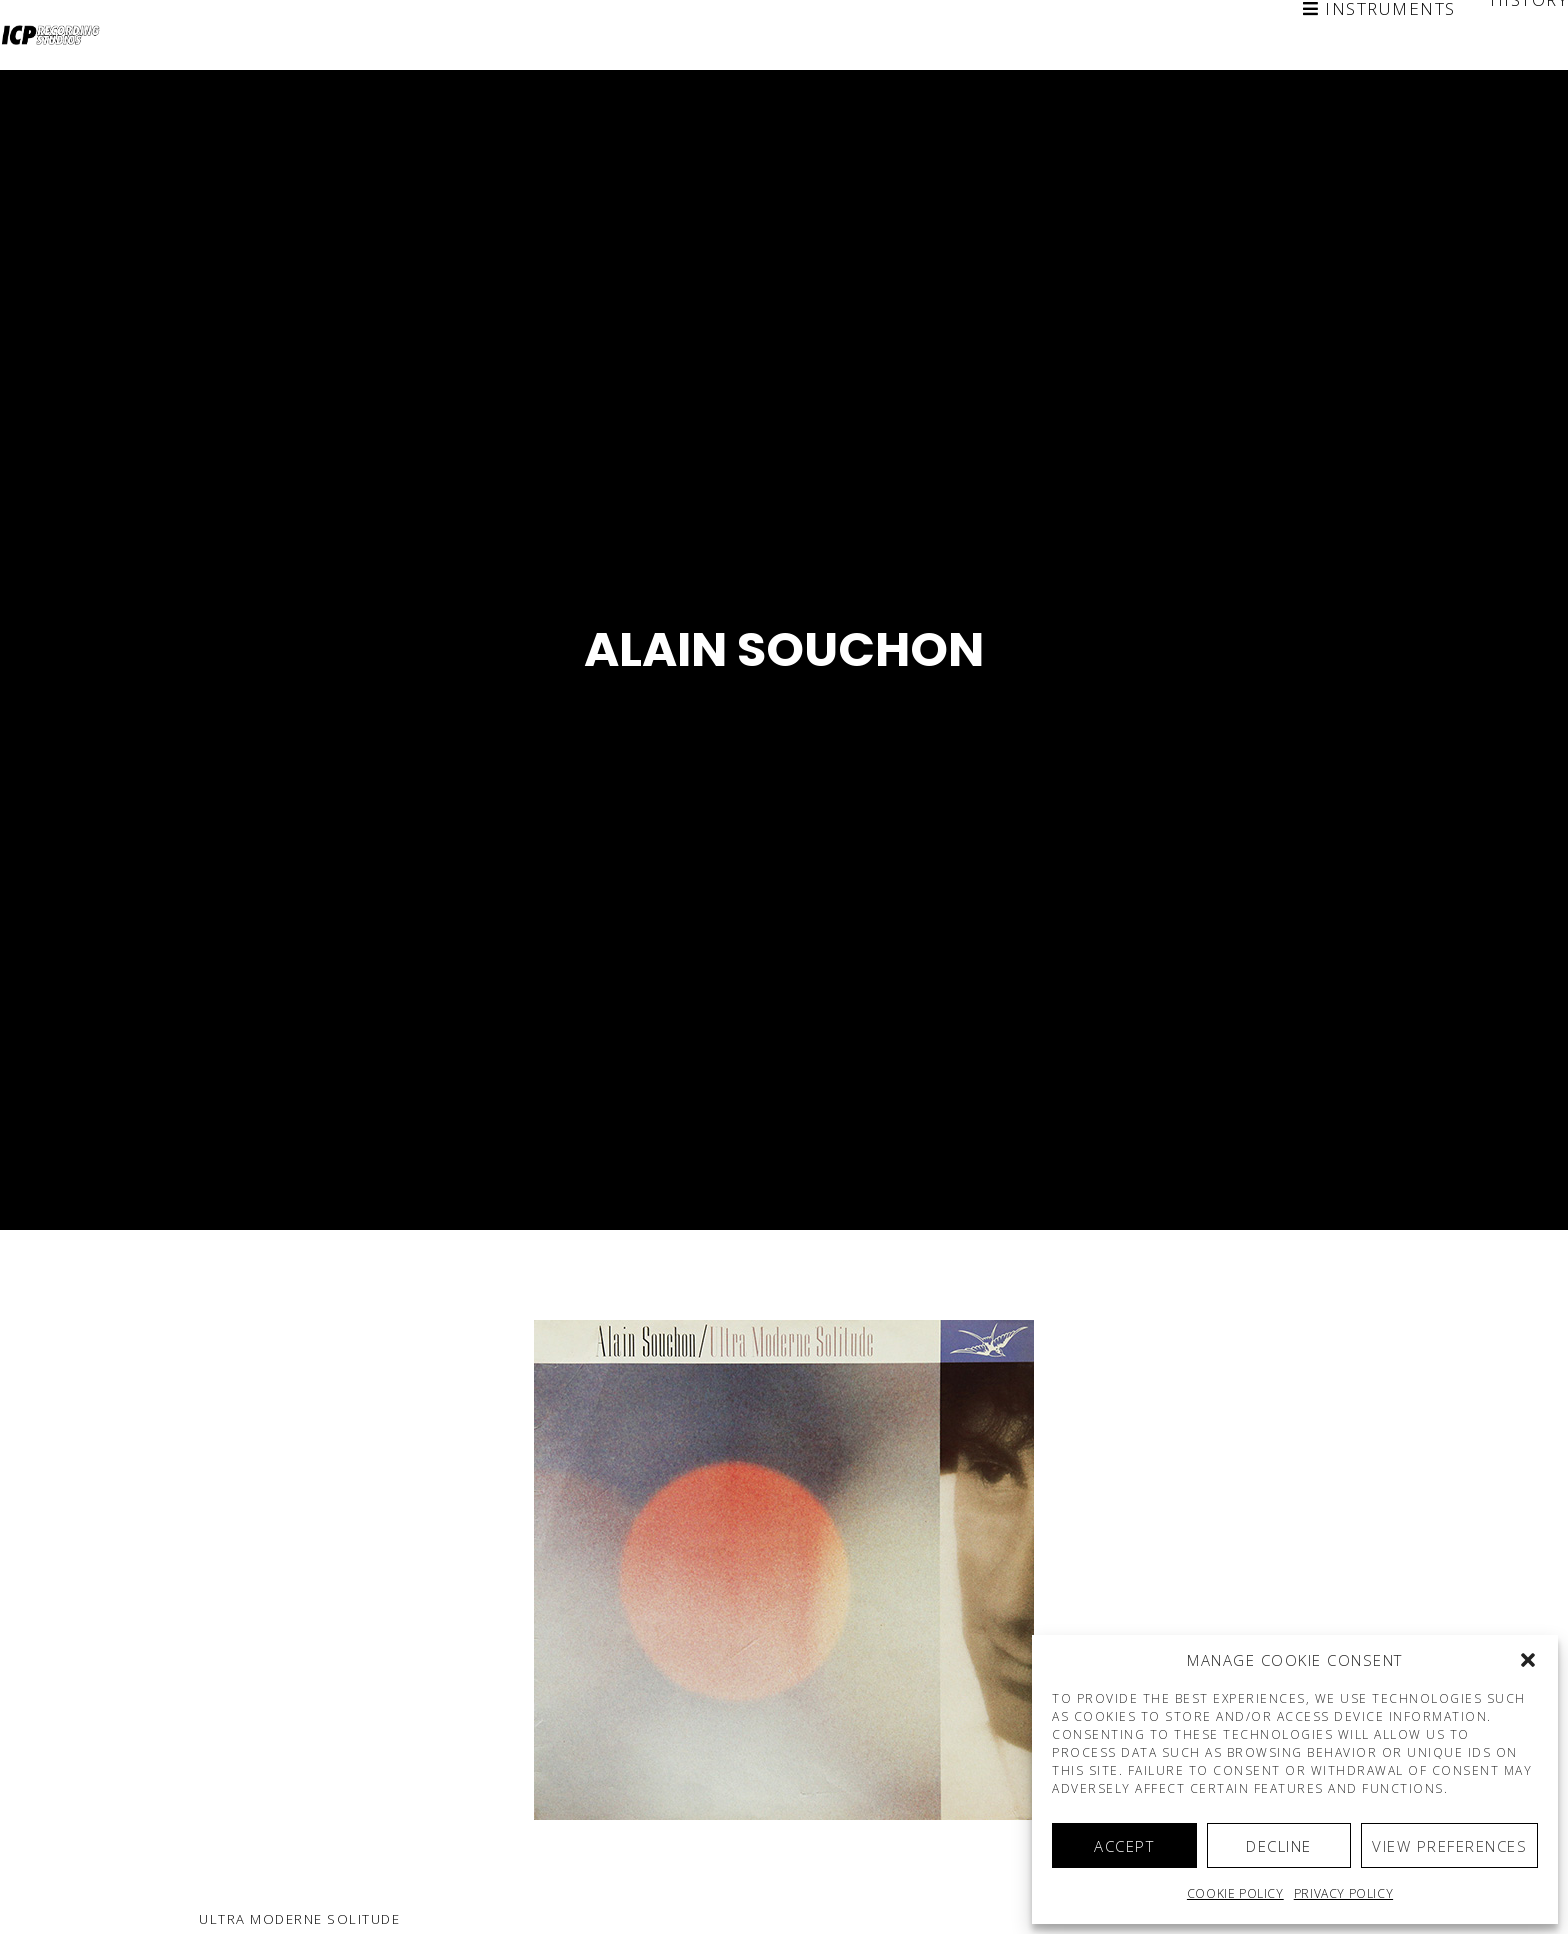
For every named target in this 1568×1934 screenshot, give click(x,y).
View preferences (1449, 1846)
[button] (1528, 1660)
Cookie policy (1235, 1893)
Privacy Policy (1343, 1893)
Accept (1124, 1846)
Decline (1279, 1846)
